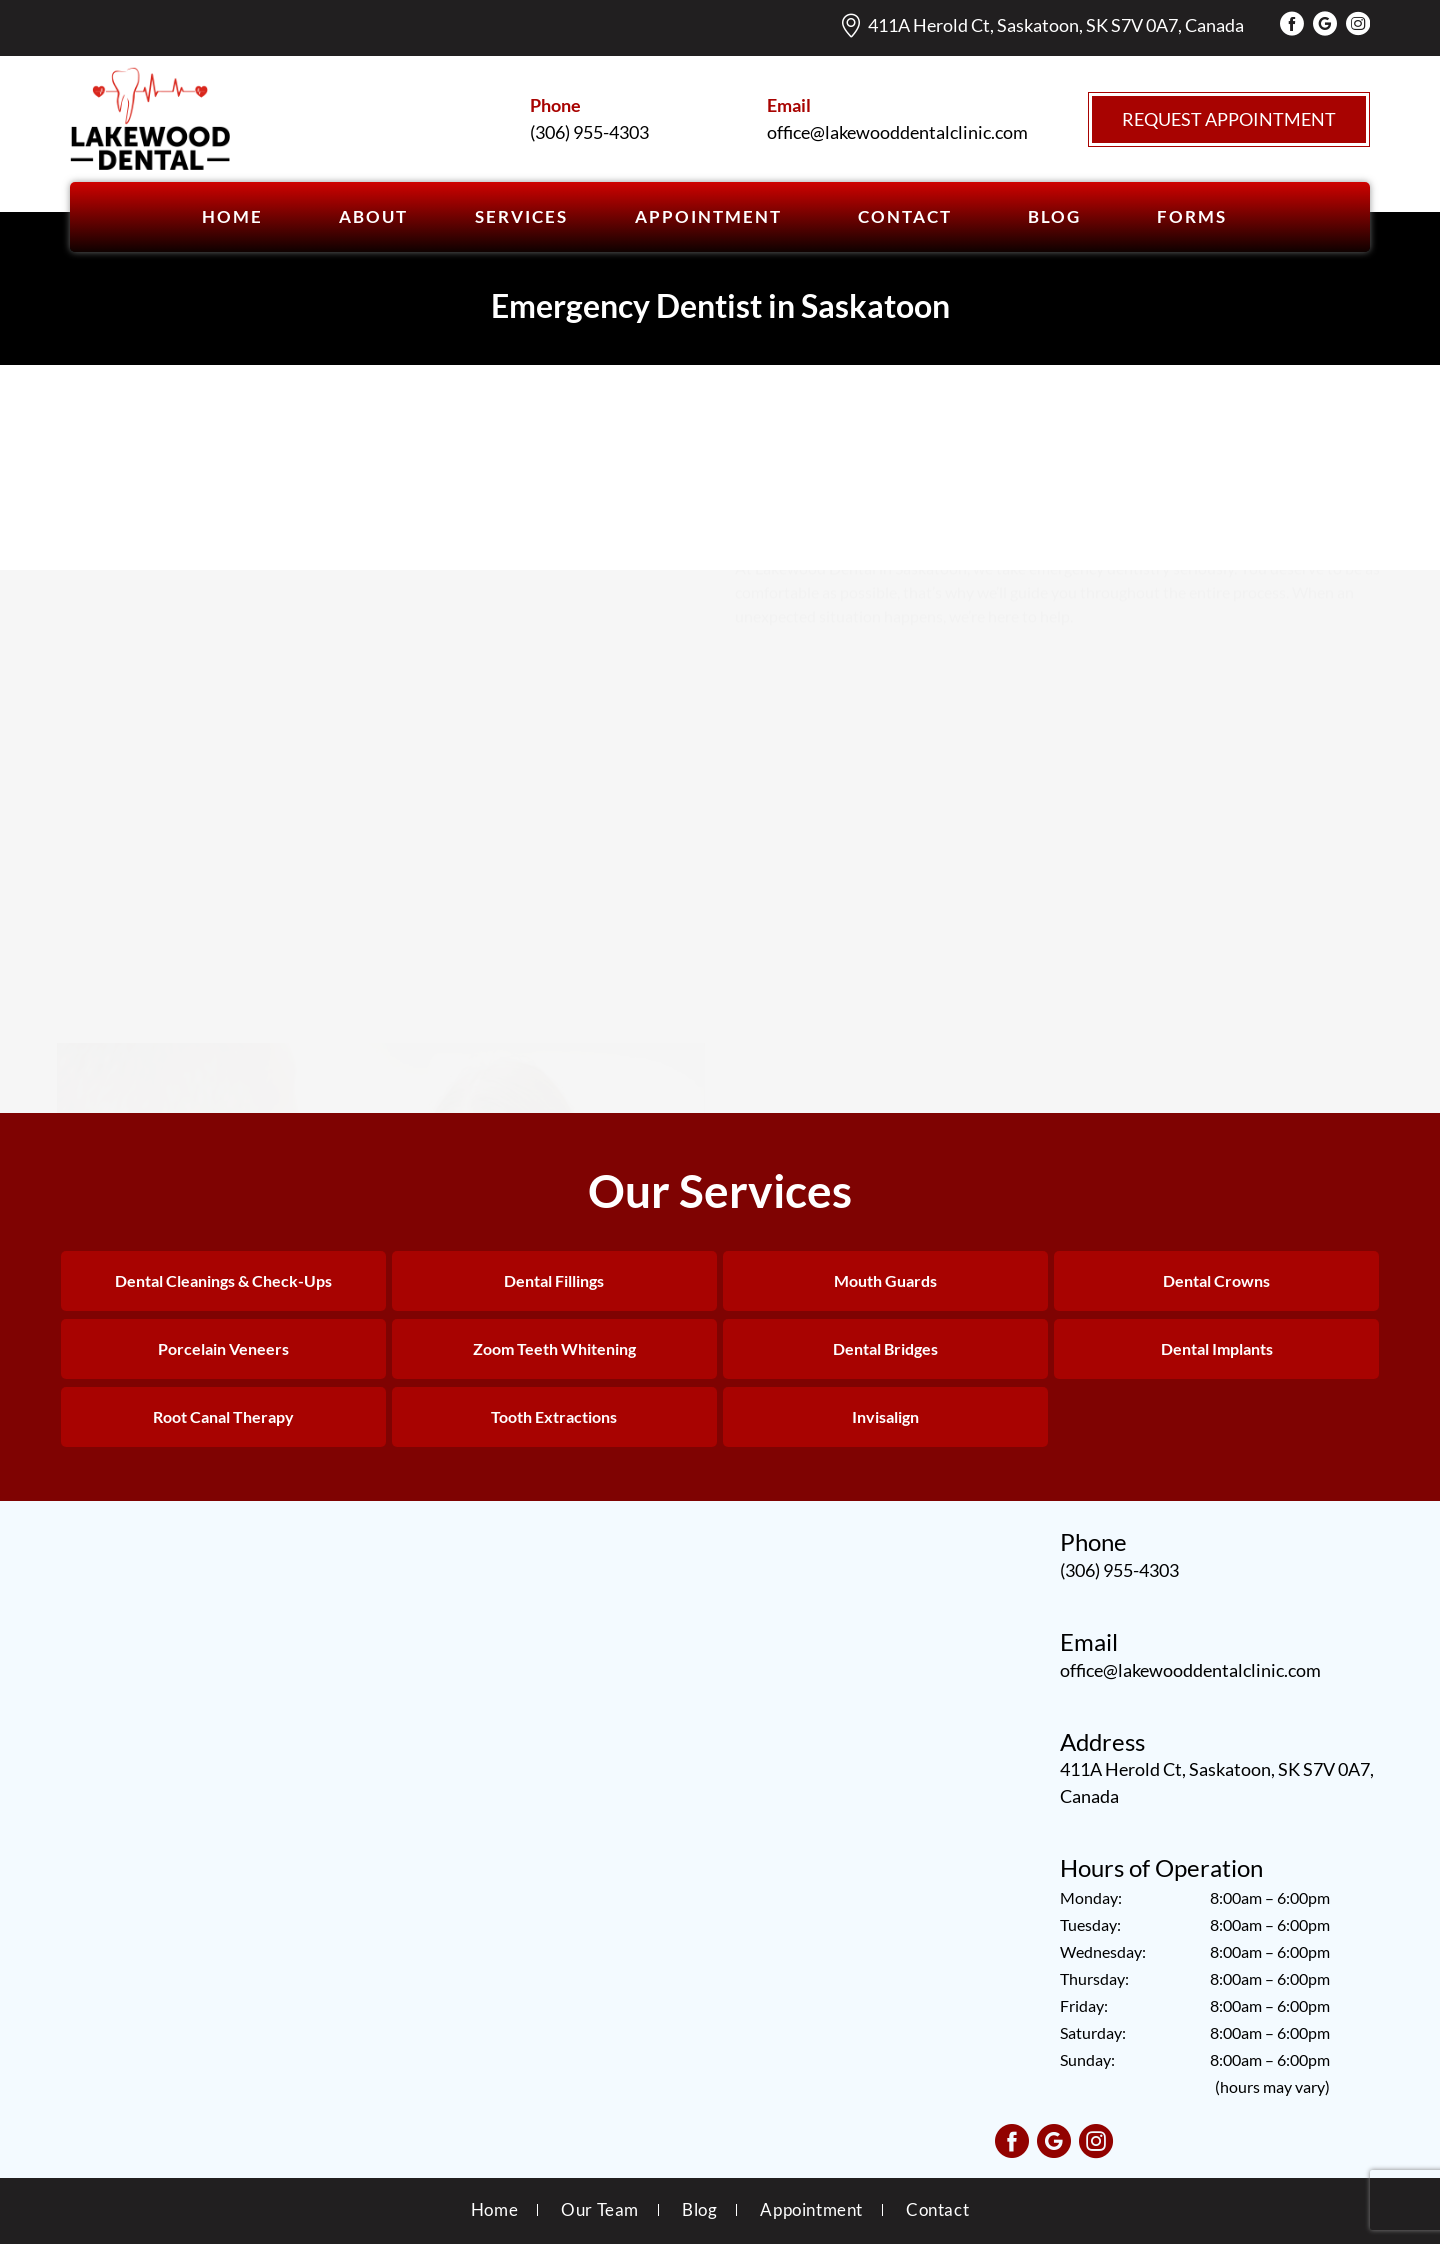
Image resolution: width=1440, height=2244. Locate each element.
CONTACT (905, 216)
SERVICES (521, 216)
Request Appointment (1229, 119)
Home (232, 216)
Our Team (600, 2209)
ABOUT (373, 216)
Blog (699, 2209)
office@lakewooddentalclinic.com (1190, 1670)
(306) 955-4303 (1119, 1570)
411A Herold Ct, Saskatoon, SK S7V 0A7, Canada (1056, 25)
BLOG (1054, 216)
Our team (1200, 479)
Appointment (811, 2209)
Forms (1192, 216)
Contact (937, 2209)
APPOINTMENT (708, 216)
